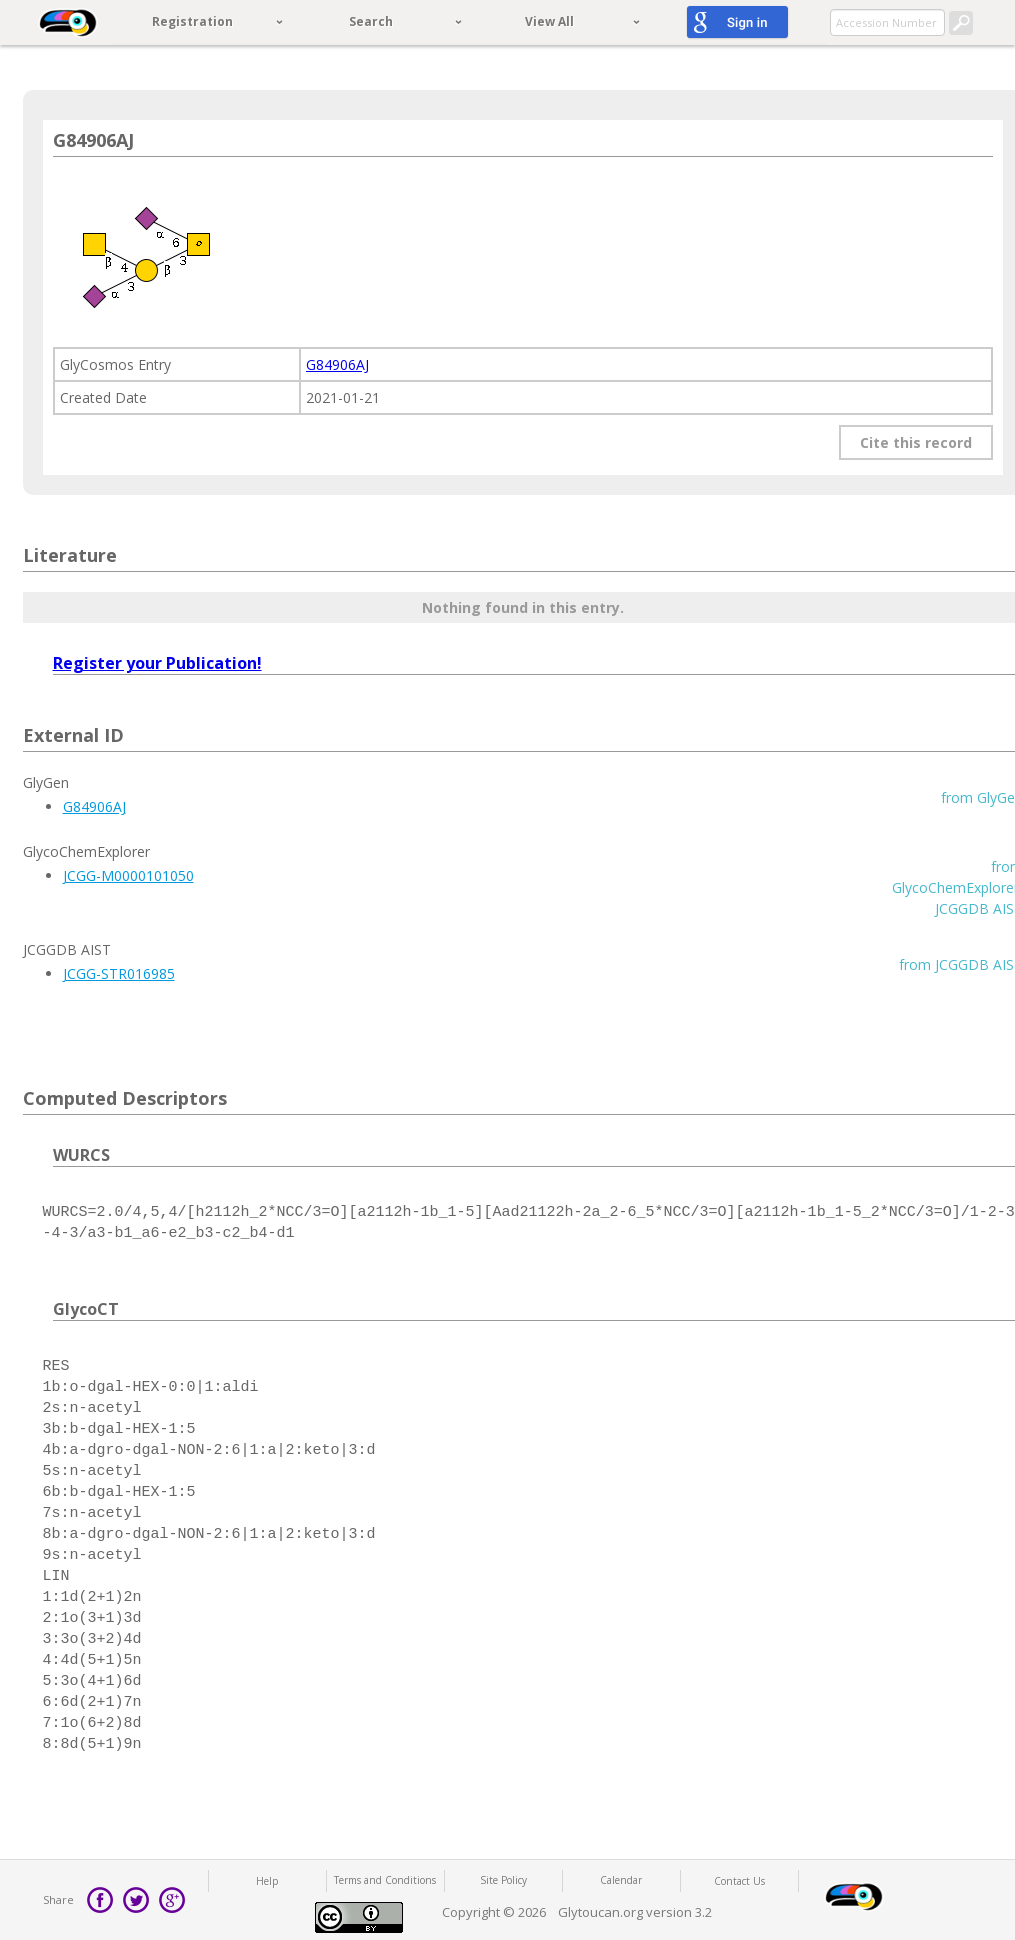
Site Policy (503, 1880)
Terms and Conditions (385, 1880)
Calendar (621, 1880)
